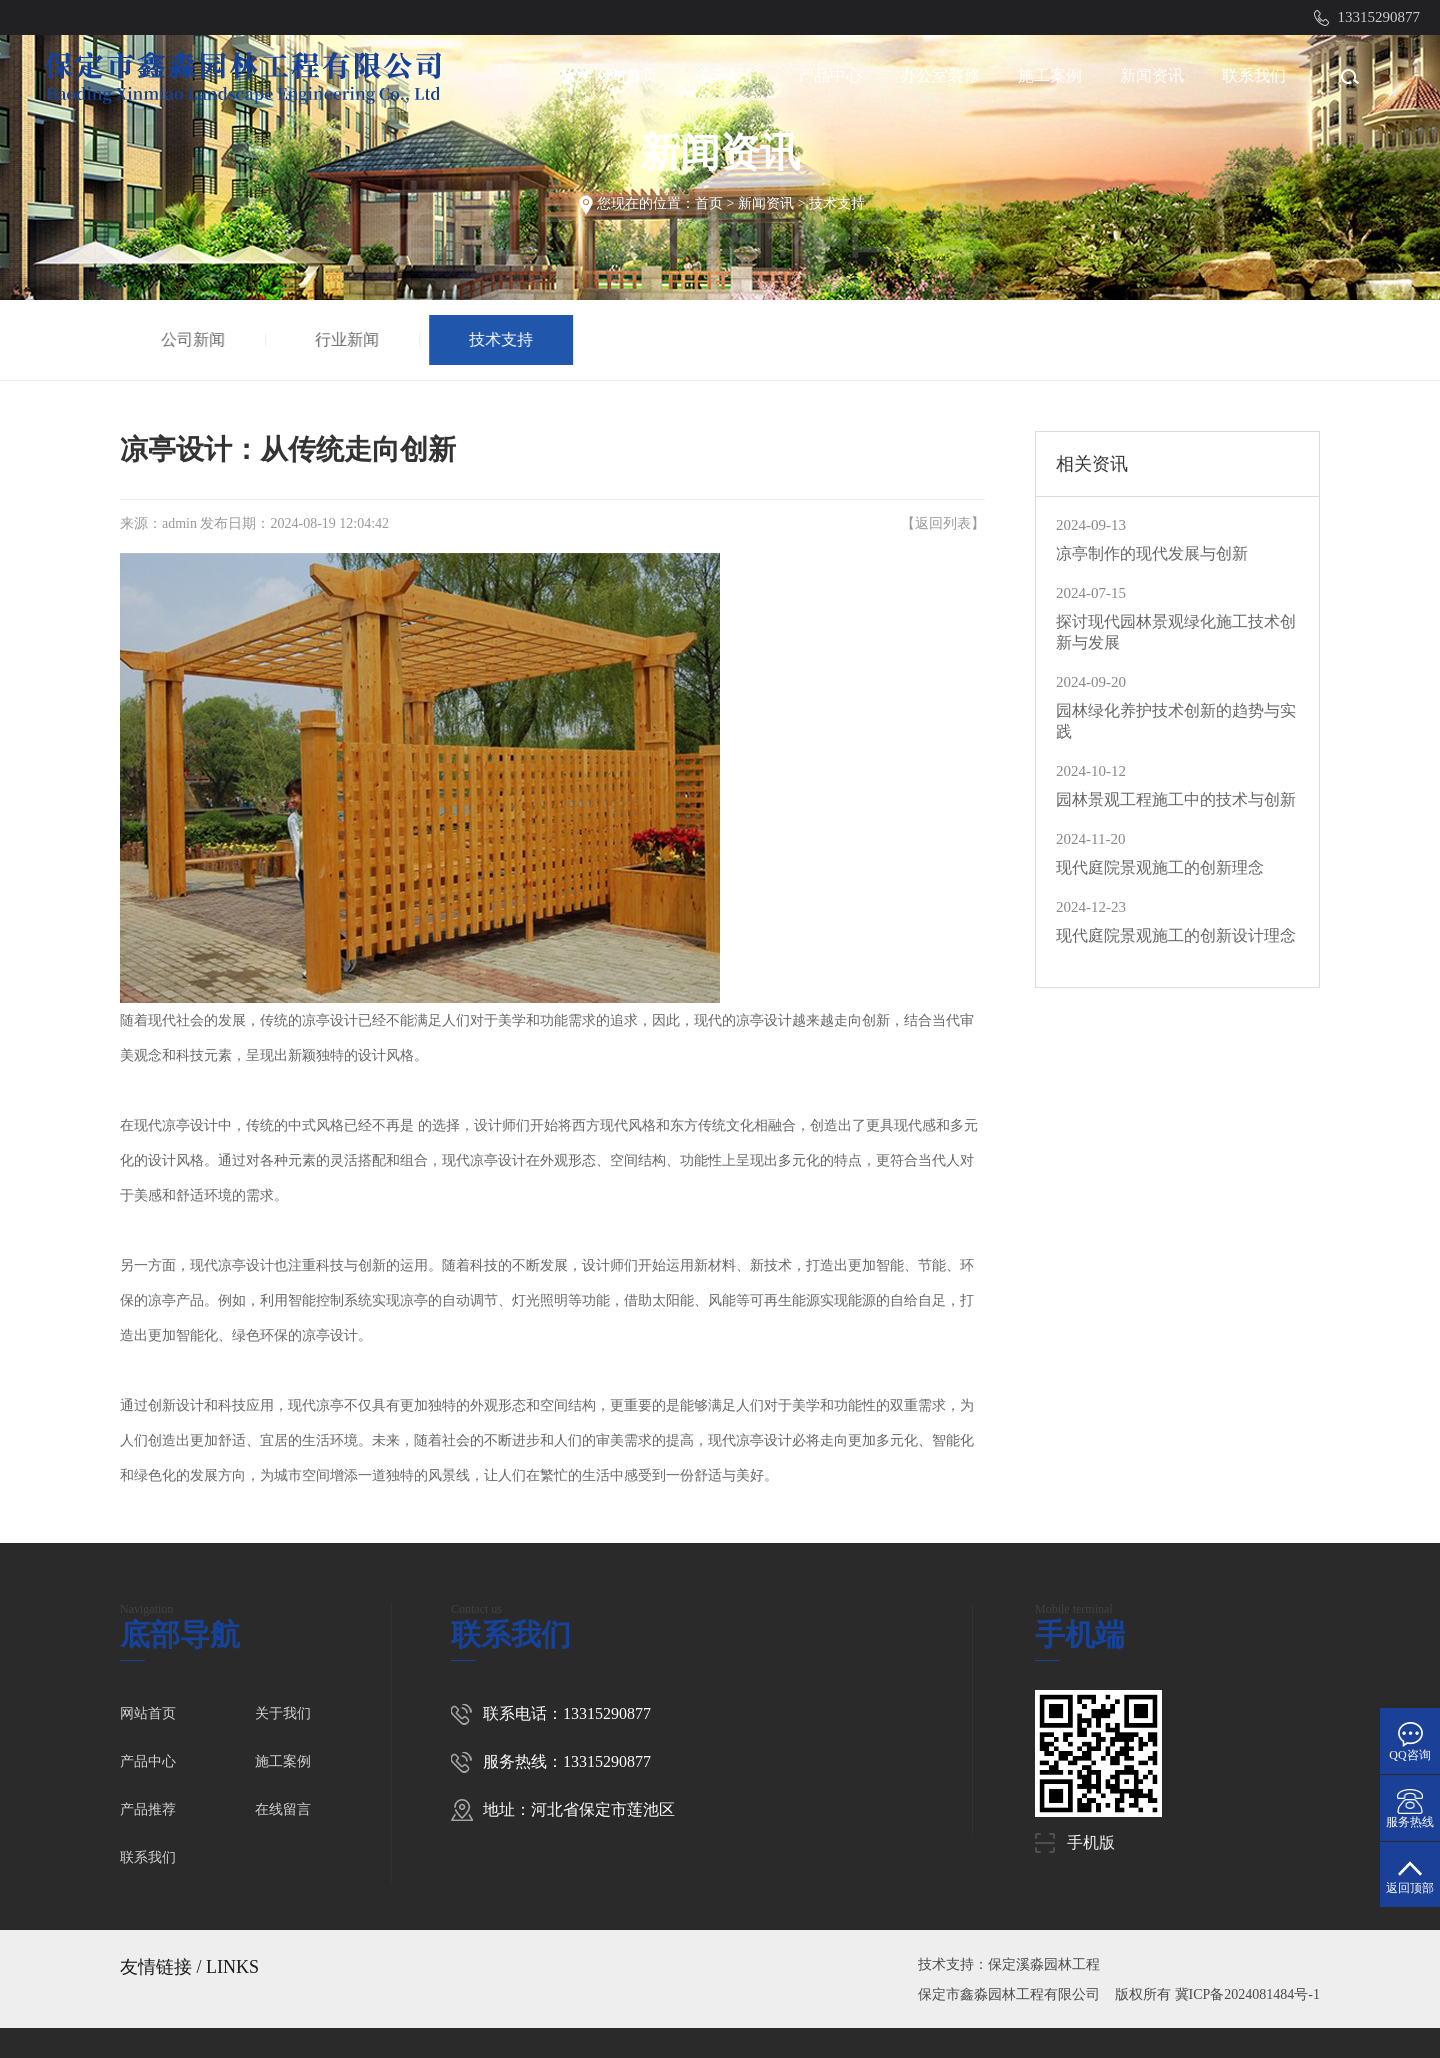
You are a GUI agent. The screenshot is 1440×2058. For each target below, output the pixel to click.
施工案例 (1050, 75)
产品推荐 (148, 1809)
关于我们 (728, 75)
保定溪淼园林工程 (1044, 1964)
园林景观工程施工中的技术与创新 (1176, 799)
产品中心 (830, 75)
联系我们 (1254, 75)
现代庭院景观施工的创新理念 (1160, 867)
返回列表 (943, 523)
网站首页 (626, 75)
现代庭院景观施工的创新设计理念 (1176, 935)
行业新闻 (350, 339)
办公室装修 (940, 75)
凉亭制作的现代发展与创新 (1152, 553)
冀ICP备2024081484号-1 (1247, 1994)
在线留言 (283, 1809)
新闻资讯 (1152, 75)
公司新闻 (196, 339)
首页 (709, 203)
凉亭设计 (330, 1020)
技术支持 (837, 203)
